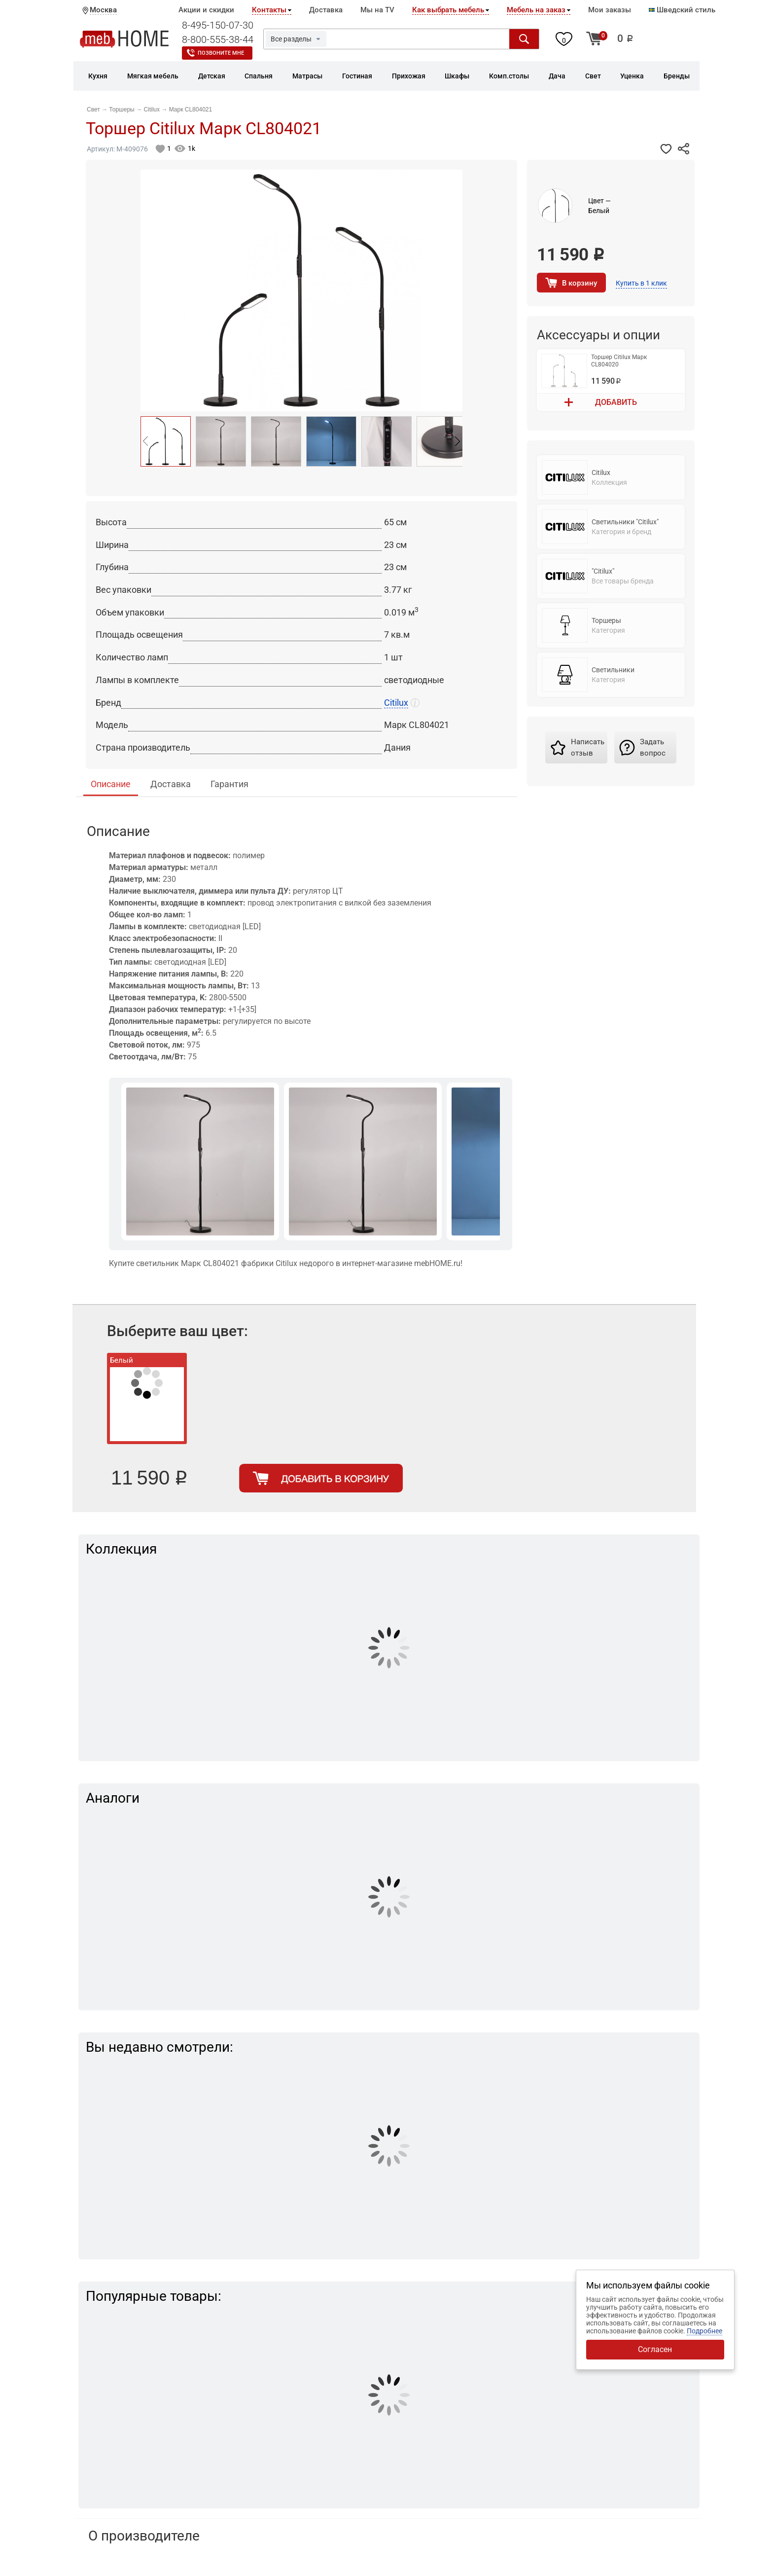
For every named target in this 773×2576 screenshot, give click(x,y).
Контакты (269, 9)
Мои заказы (609, 9)
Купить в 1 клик (641, 283)
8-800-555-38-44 (217, 39)
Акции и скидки (206, 9)
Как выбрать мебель (448, 9)
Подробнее (704, 2331)
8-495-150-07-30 (217, 25)
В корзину (579, 283)
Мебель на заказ (536, 9)
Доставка (326, 9)
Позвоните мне (221, 53)
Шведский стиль (682, 9)
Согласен (655, 2349)
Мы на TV (377, 9)
